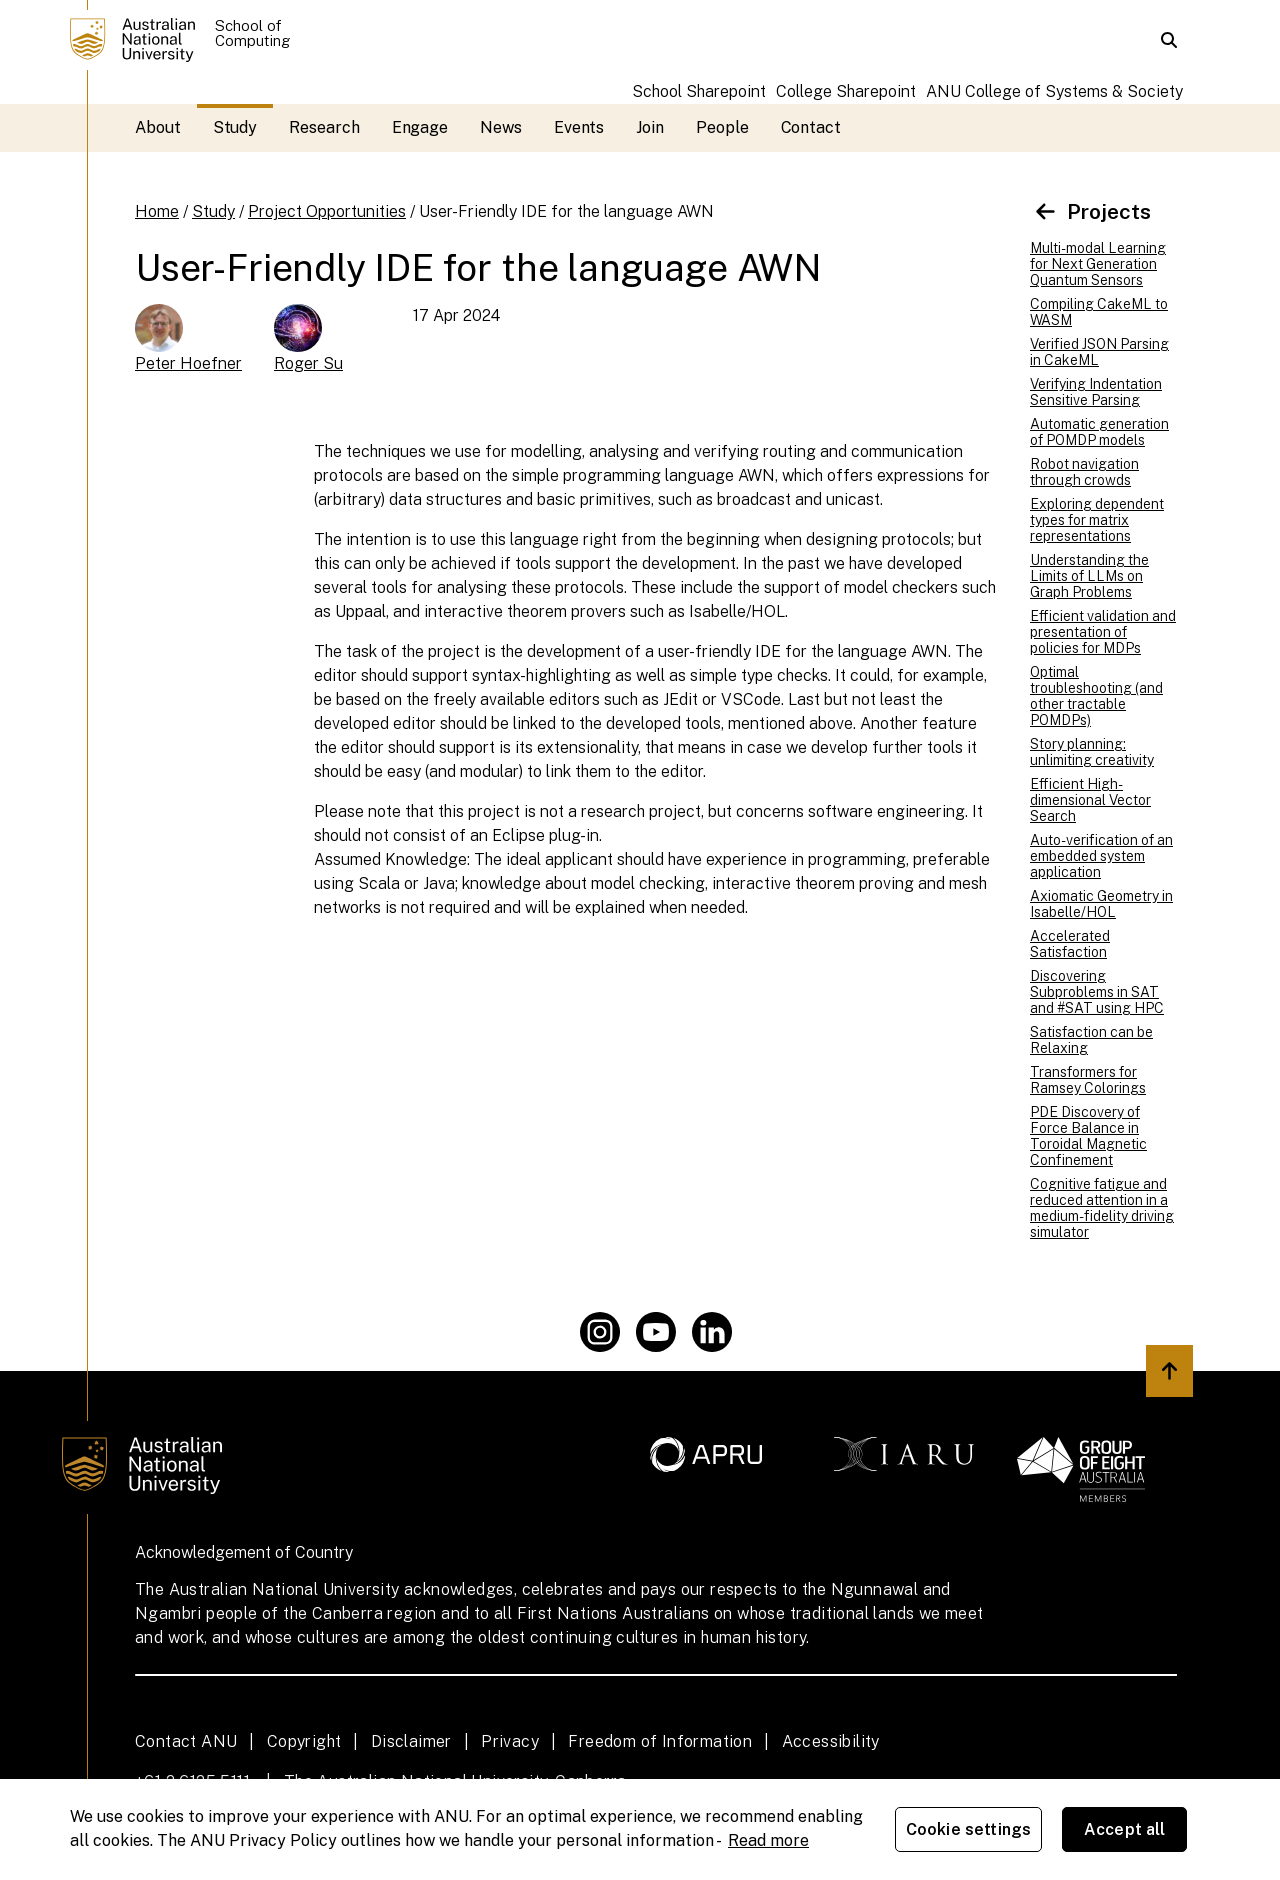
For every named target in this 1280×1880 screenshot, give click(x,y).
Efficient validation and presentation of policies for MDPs (1103, 632)
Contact (811, 127)
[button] (1169, 40)
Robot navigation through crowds (1084, 472)
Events (579, 127)
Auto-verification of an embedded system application (1101, 856)
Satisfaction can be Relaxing (1091, 1040)
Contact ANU (186, 1741)
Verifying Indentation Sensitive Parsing (1096, 392)
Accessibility (831, 1741)
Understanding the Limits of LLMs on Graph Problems (1089, 576)
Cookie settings (968, 1829)
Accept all (1125, 1829)
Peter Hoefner (188, 363)
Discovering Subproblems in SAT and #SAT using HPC (1097, 992)
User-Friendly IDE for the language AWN (566, 211)
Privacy (510, 1741)
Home (157, 211)
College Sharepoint (846, 91)
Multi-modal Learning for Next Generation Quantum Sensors (1098, 264)
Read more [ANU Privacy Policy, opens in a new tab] (768, 1840)
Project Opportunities (327, 211)
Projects (1090, 211)
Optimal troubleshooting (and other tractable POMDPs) (1096, 696)
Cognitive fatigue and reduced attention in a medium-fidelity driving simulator (1102, 1208)
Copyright (304, 1741)
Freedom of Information (660, 1741)
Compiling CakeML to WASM (1099, 312)
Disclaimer (411, 1741)
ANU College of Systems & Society (1054, 91)
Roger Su (308, 363)
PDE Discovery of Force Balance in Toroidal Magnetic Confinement (1088, 1136)
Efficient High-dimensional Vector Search (1090, 800)
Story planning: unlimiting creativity (1092, 752)
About (158, 127)
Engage (420, 127)
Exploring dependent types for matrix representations (1097, 520)
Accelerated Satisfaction (1070, 944)
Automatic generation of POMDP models (1099, 432)
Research (324, 127)
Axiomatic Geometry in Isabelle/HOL (1101, 904)
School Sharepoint (699, 91)
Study (235, 127)
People (722, 127)
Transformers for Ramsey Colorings (1088, 1080)
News (501, 127)
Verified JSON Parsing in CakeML (1099, 352)
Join (650, 127)
